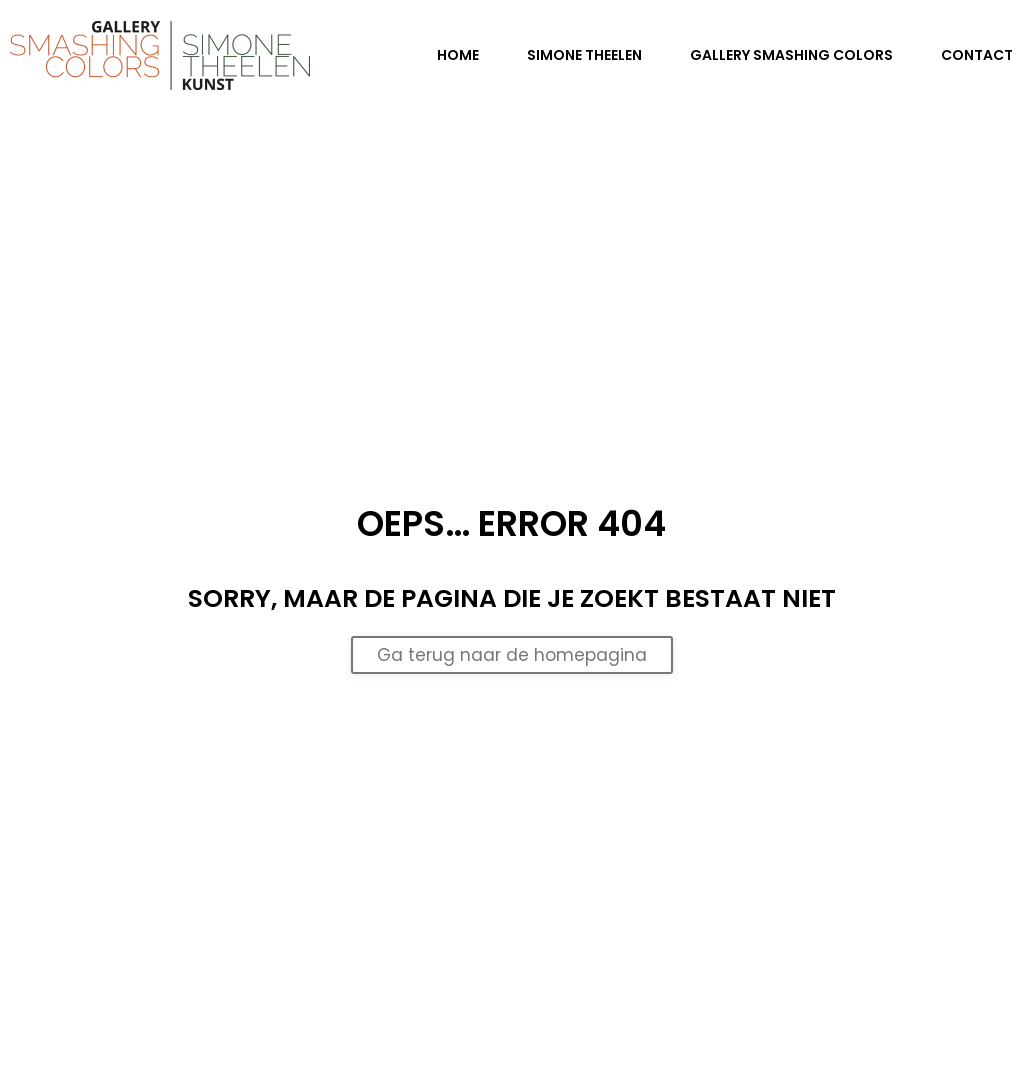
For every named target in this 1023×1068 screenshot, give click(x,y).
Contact (977, 55)
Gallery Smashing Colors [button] (791, 55)
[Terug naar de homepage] (160, 55)
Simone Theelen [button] (584, 55)
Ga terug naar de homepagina (512, 655)
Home (458, 55)
